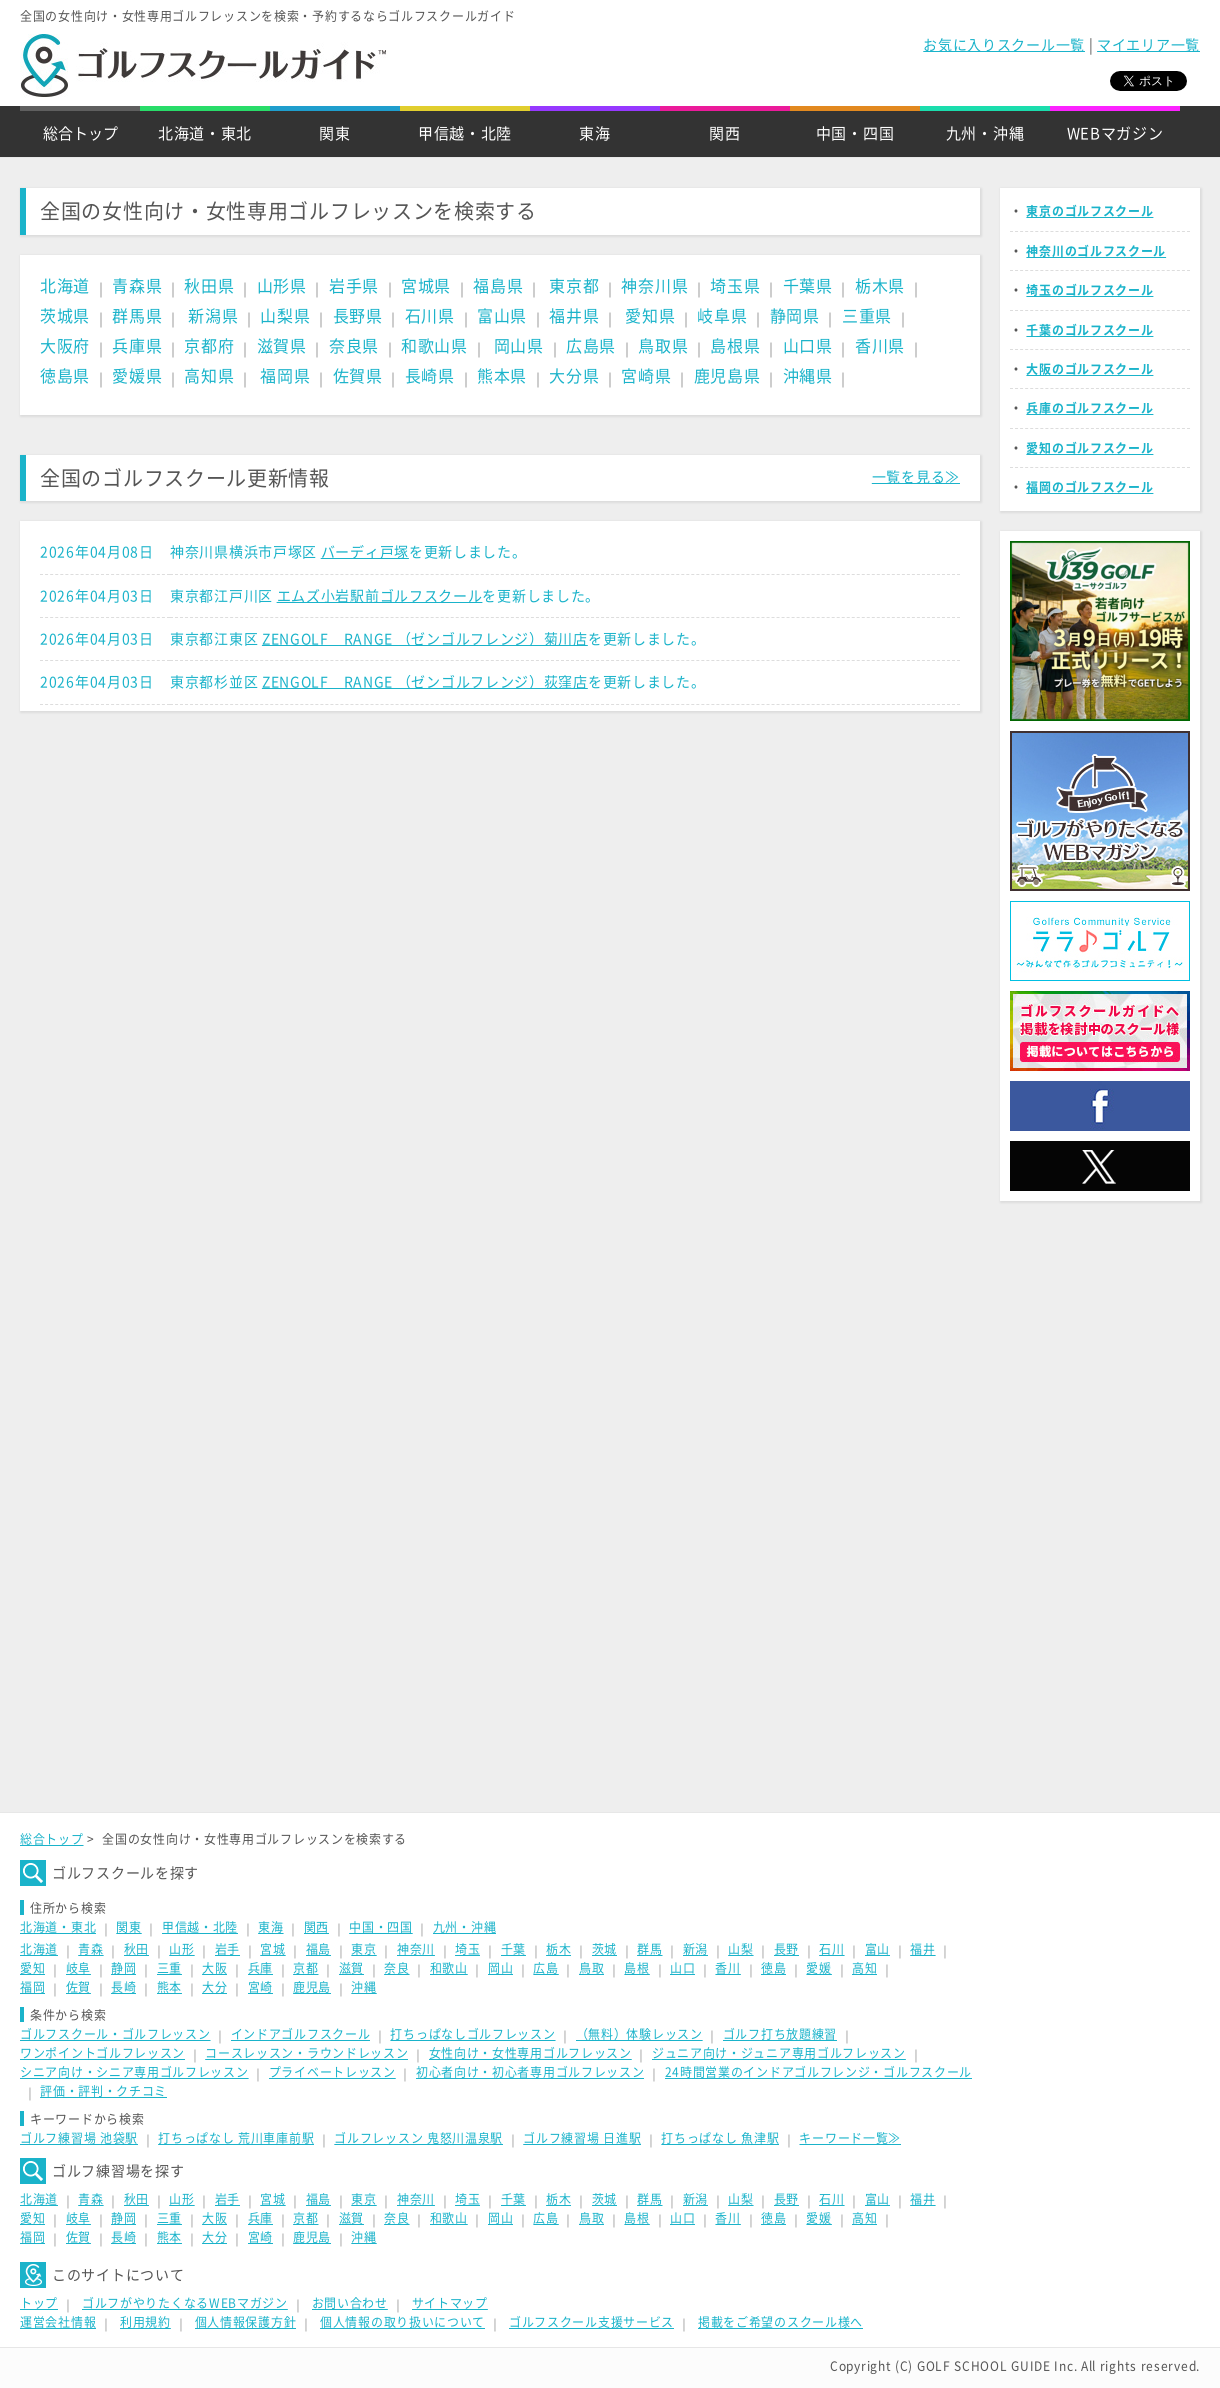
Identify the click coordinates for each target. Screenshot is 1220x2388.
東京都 (574, 286)
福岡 (32, 1987)
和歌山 (449, 1968)
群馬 (649, 1949)
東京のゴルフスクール (1089, 211)
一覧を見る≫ (916, 477)
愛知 (32, 1968)
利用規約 (145, 2322)
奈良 (396, 1968)
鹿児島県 (727, 376)
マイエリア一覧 (1148, 45)
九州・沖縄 (985, 133)
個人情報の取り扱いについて (402, 2322)
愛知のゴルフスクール (1089, 448)
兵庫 (260, 1968)
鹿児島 (312, 1987)
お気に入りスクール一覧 (1004, 45)
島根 (636, 1968)
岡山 (500, 1968)
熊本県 (502, 376)
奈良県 (354, 346)
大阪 (214, 1968)
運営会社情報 (58, 2322)
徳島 (773, 1968)
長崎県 (430, 376)
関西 (724, 133)
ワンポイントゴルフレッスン (102, 2053)
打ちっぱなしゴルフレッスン (472, 2034)
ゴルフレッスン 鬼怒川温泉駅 (418, 2138)
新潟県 (213, 316)
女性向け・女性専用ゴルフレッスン (530, 2053)
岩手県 (354, 286)
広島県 (591, 346)
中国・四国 (855, 133)
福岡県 (285, 376)
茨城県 (65, 316)
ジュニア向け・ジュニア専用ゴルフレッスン (779, 2053)
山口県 (808, 346)
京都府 (209, 346)
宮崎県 (646, 376)
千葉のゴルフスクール (1089, 330)
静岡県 (795, 316)
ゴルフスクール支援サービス (591, 2322)
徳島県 (65, 376)
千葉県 (808, 286)
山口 (682, 1968)
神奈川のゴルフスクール (1096, 251)
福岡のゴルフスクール (1089, 487)
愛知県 (650, 316)
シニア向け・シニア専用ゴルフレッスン (134, 2072)
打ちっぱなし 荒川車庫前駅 (236, 2138)
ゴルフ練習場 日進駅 (582, 2138)
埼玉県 (735, 286)
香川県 (880, 346)
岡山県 (519, 346)
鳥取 (591, 1968)
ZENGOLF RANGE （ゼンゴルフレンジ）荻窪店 (425, 682)
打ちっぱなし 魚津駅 (720, 2138)
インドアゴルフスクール (301, 2034)
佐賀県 (358, 376)
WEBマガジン (1115, 133)
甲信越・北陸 (465, 133)
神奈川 (416, 1949)
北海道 (65, 286)
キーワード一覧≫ (850, 2138)
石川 (831, 1949)
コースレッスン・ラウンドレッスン (306, 2053)
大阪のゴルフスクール (1089, 369)
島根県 (735, 346)
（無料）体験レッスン (639, 2034)
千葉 (513, 1949)
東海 (594, 133)
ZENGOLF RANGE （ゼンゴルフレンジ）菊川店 (425, 639)
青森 (90, 1949)
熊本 (169, 1987)
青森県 (137, 286)
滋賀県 (282, 346)
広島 (545, 1968)
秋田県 (209, 286)
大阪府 (65, 346)
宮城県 (426, 286)
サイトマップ (450, 2303)
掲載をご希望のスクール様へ (780, 2322)
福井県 (574, 316)
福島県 (498, 286)
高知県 (209, 376)
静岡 (123, 1968)
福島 (318, 1949)
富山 (877, 1949)
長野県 (358, 316)
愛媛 (818, 1968)
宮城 (272, 1949)
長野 (786, 1949)
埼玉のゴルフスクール (1089, 290)
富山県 (502, 316)
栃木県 (880, 286)
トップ (39, 2303)
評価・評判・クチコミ (103, 2091)
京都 (305, 1968)
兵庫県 (137, 346)
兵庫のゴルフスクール (1089, 408)
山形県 (282, 286)
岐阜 (78, 1968)
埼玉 (467, 1949)
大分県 (574, 376)
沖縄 (363, 1987)
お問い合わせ (350, 2303)
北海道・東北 (205, 133)
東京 (363, 1949)
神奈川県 (654, 286)
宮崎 (260, 1987)
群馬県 (137, 316)
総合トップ (80, 133)
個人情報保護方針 (246, 2322)
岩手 (227, 1949)
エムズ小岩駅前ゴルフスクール (380, 596)
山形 (181, 1949)
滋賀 (351, 1968)
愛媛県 (137, 376)
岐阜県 (722, 316)
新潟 (695, 1949)
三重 (169, 1968)
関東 (334, 133)
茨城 (604, 1949)
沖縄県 (808, 376)
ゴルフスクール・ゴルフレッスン (115, 2034)
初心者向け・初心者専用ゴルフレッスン (530, 2072)
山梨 (740, 1949)
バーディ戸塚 (365, 552)
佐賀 (78, 1987)
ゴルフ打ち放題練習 (780, 2034)
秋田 (136, 1949)
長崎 (123, 1987)
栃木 (558, 1949)
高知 (864, 1968)
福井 (922, 1949)
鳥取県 (663, 346)
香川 (727, 1968)
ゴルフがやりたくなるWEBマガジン (185, 2303)
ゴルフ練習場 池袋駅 (79, 2138)
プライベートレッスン (332, 2072)
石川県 (430, 316)
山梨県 (285, 316)
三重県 (867, 316)
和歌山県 (434, 346)
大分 (214, 1987)
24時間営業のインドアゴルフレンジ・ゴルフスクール (819, 2072)
